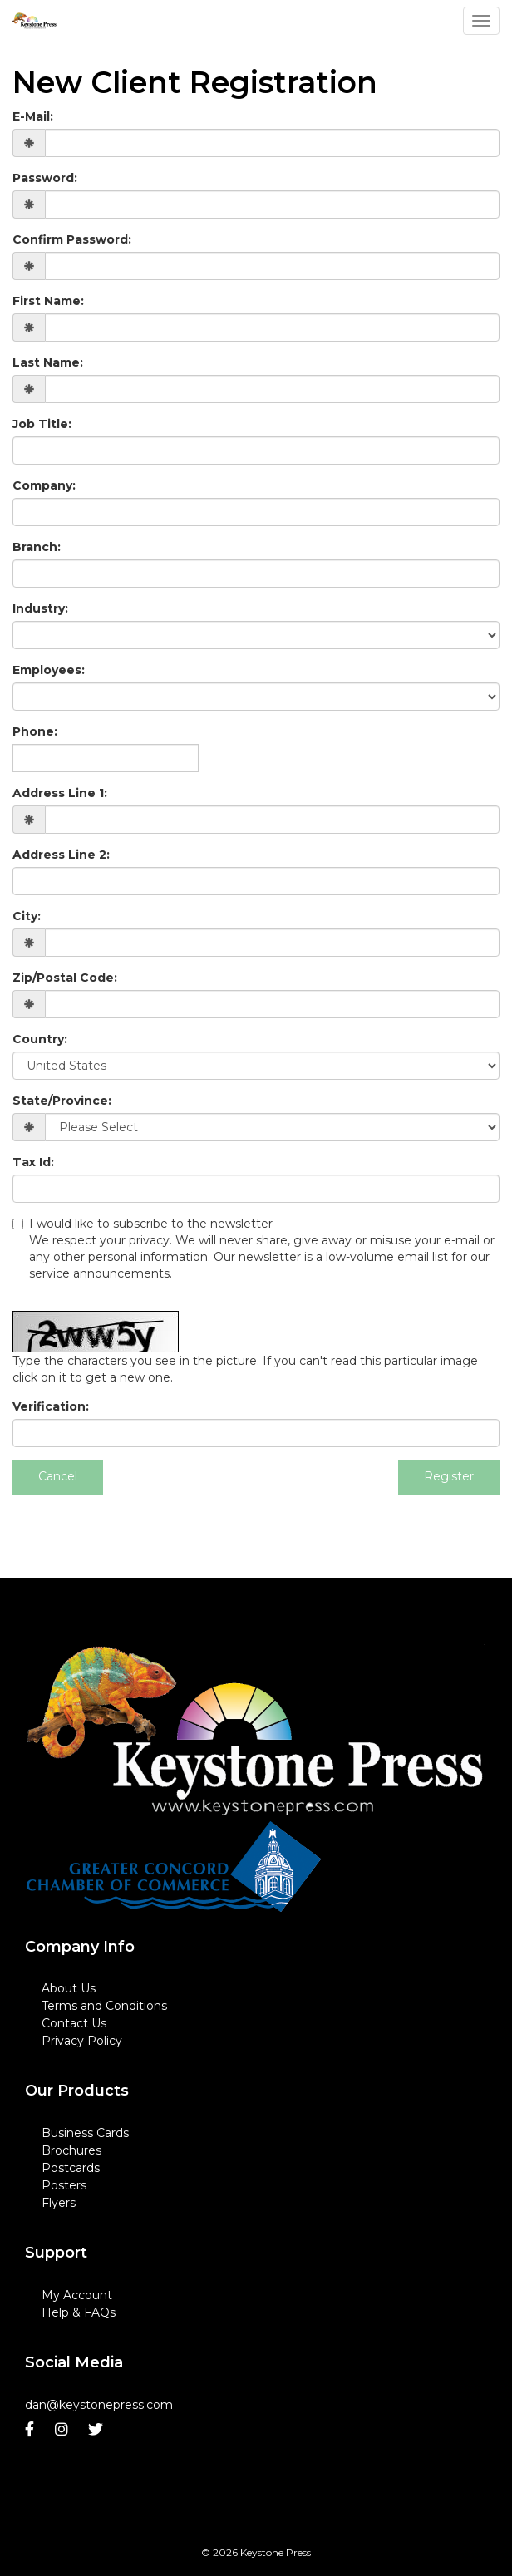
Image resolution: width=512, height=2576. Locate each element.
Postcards (71, 2167)
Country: (39, 1039)
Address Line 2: (61, 854)
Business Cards (85, 2132)
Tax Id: (33, 1162)
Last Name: (47, 362)
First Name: (48, 300)
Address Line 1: (59, 793)
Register (449, 1476)
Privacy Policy (82, 2040)
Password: (44, 177)
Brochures (71, 2150)
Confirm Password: (71, 239)
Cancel (57, 1476)
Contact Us (74, 2023)
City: (26, 916)
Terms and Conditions (104, 2005)
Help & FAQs (79, 2312)
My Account (77, 2295)
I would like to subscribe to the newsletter (256, 1249)
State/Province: (61, 1100)
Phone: (34, 731)
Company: (44, 485)
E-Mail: (32, 116)
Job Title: (41, 423)
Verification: (50, 1406)
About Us (69, 1988)
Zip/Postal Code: (64, 977)
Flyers (59, 2202)
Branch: (36, 546)
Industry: (40, 608)
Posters (64, 2185)
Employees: (48, 669)
